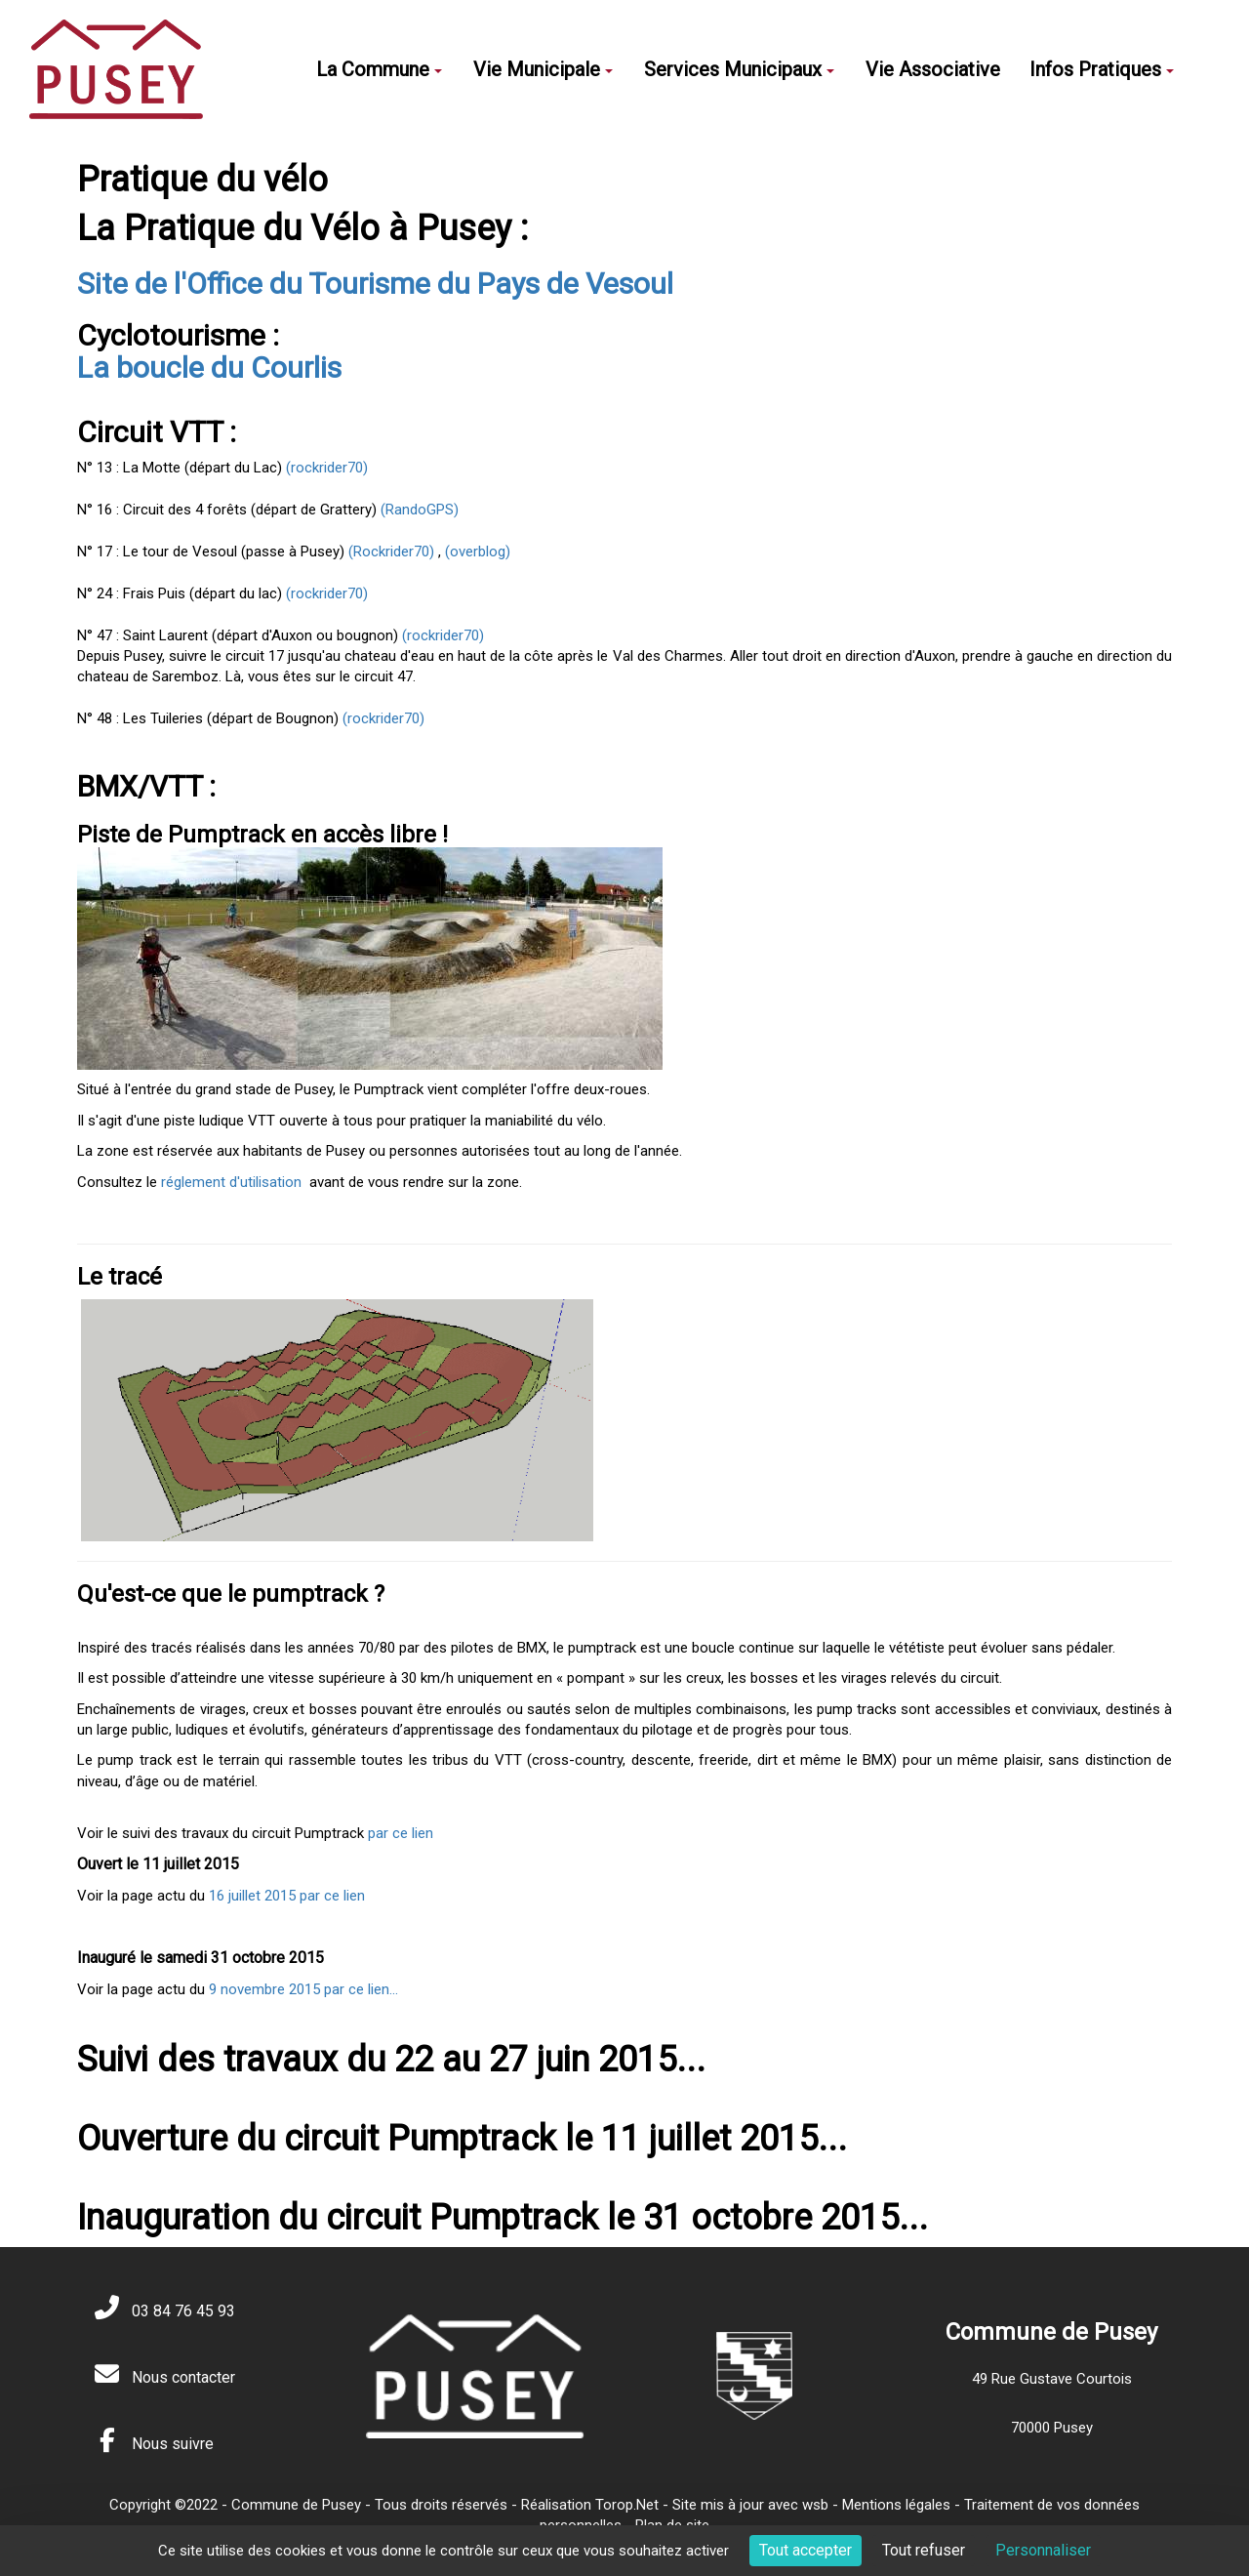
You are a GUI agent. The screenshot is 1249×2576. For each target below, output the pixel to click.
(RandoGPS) (420, 509)
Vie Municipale (543, 69)
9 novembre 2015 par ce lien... (303, 1989)
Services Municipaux (739, 69)
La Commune (379, 69)
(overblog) (477, 551)
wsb (815, 2505)
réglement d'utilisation (231, 1182)
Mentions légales (896, 2505)
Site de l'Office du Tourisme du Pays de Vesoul (375, 283)
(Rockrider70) (391, 551)
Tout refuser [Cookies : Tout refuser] (923, 2550)
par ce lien (400, 1833)
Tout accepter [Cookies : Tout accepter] (805, 2550)
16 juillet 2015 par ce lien (287, 1895)
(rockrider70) (325, 467)
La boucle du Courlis (209, 367)
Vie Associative (933, 69)
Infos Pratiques (1101, 69)
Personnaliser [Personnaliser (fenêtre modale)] (1043, 2550)
